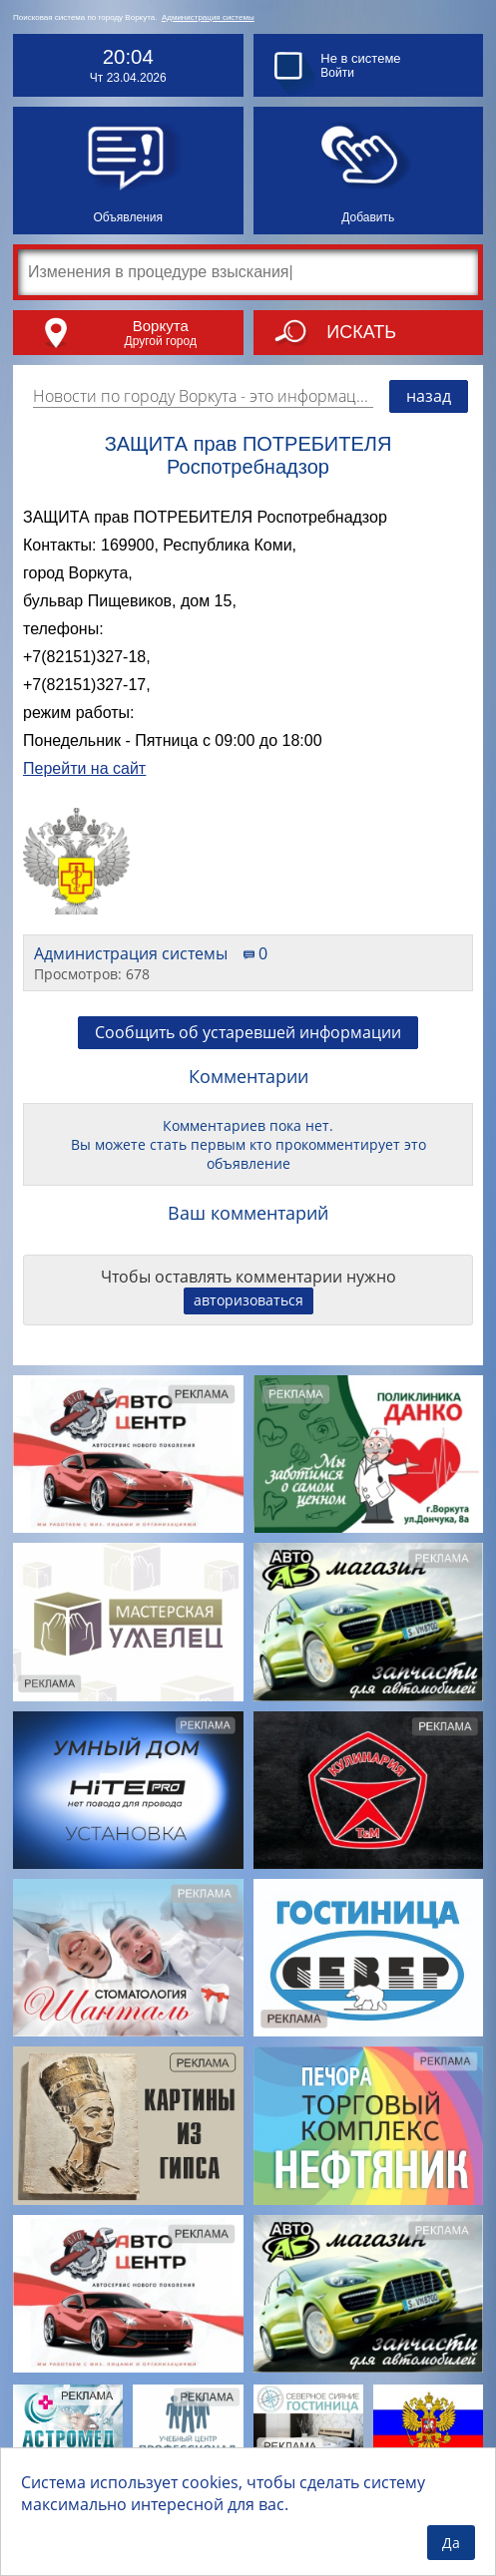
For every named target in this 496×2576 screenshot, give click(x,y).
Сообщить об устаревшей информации (248, 1032)
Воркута (161, 325)
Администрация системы (208, 17)
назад (428, 396)
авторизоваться (248, 1299)
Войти (337, 73)
